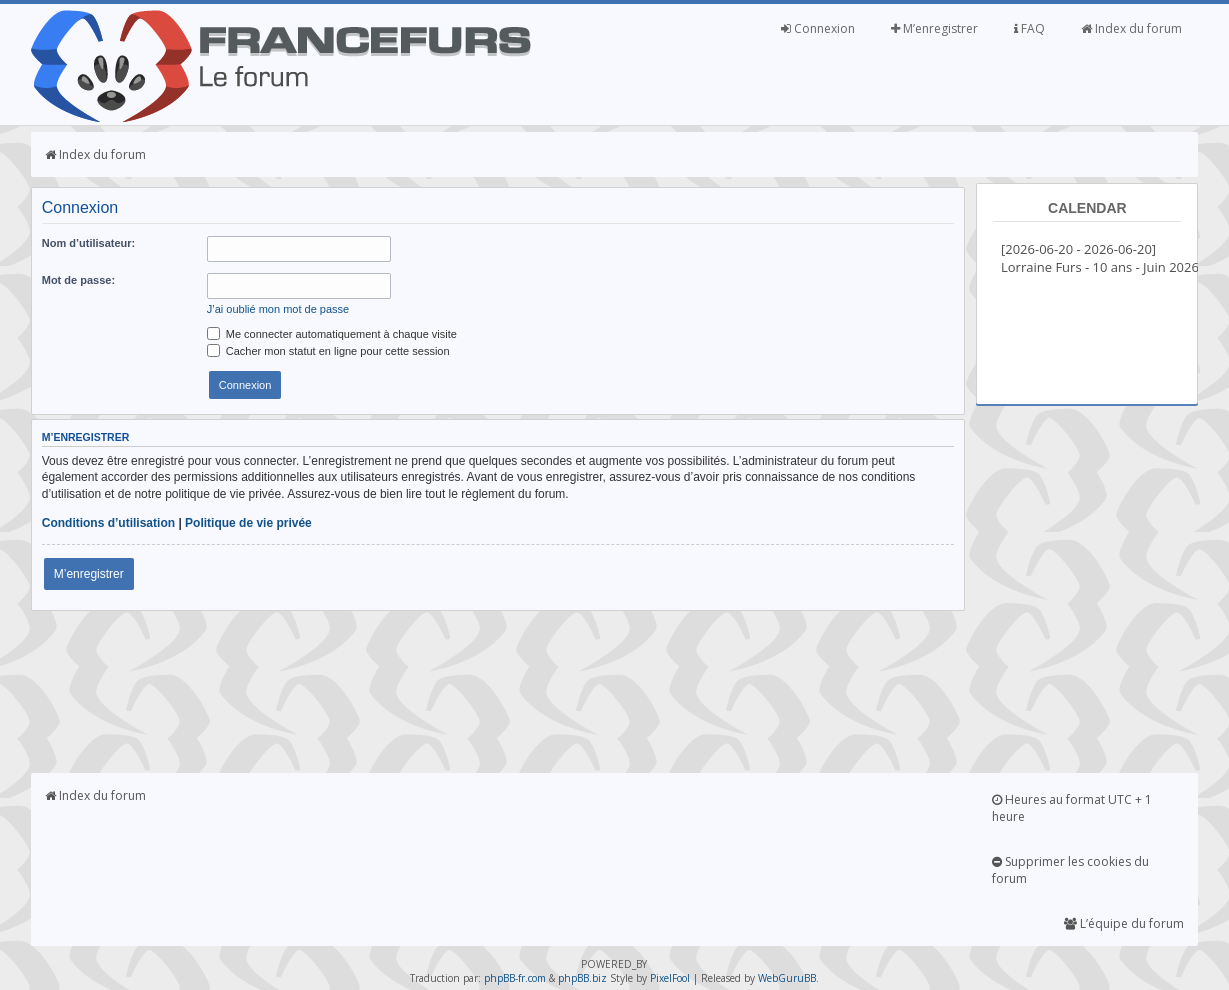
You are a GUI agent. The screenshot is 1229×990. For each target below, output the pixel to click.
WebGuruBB (787, 978)
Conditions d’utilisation (108, 523)
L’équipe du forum (1124, 923)
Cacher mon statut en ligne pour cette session (328, 351)
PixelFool (670, 978)
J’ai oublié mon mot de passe (278, 309)
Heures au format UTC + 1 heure (1072, 808)
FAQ (1029, 28)
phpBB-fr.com (515, 978)
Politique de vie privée (248, 523)
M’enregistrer (934, 28)
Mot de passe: (78, 280)
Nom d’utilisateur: (89, 243)
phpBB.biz (582, 978)
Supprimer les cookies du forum (1070, 870)
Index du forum (1131, 28)
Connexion (818, 28)
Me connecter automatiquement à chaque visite (332, 334)
